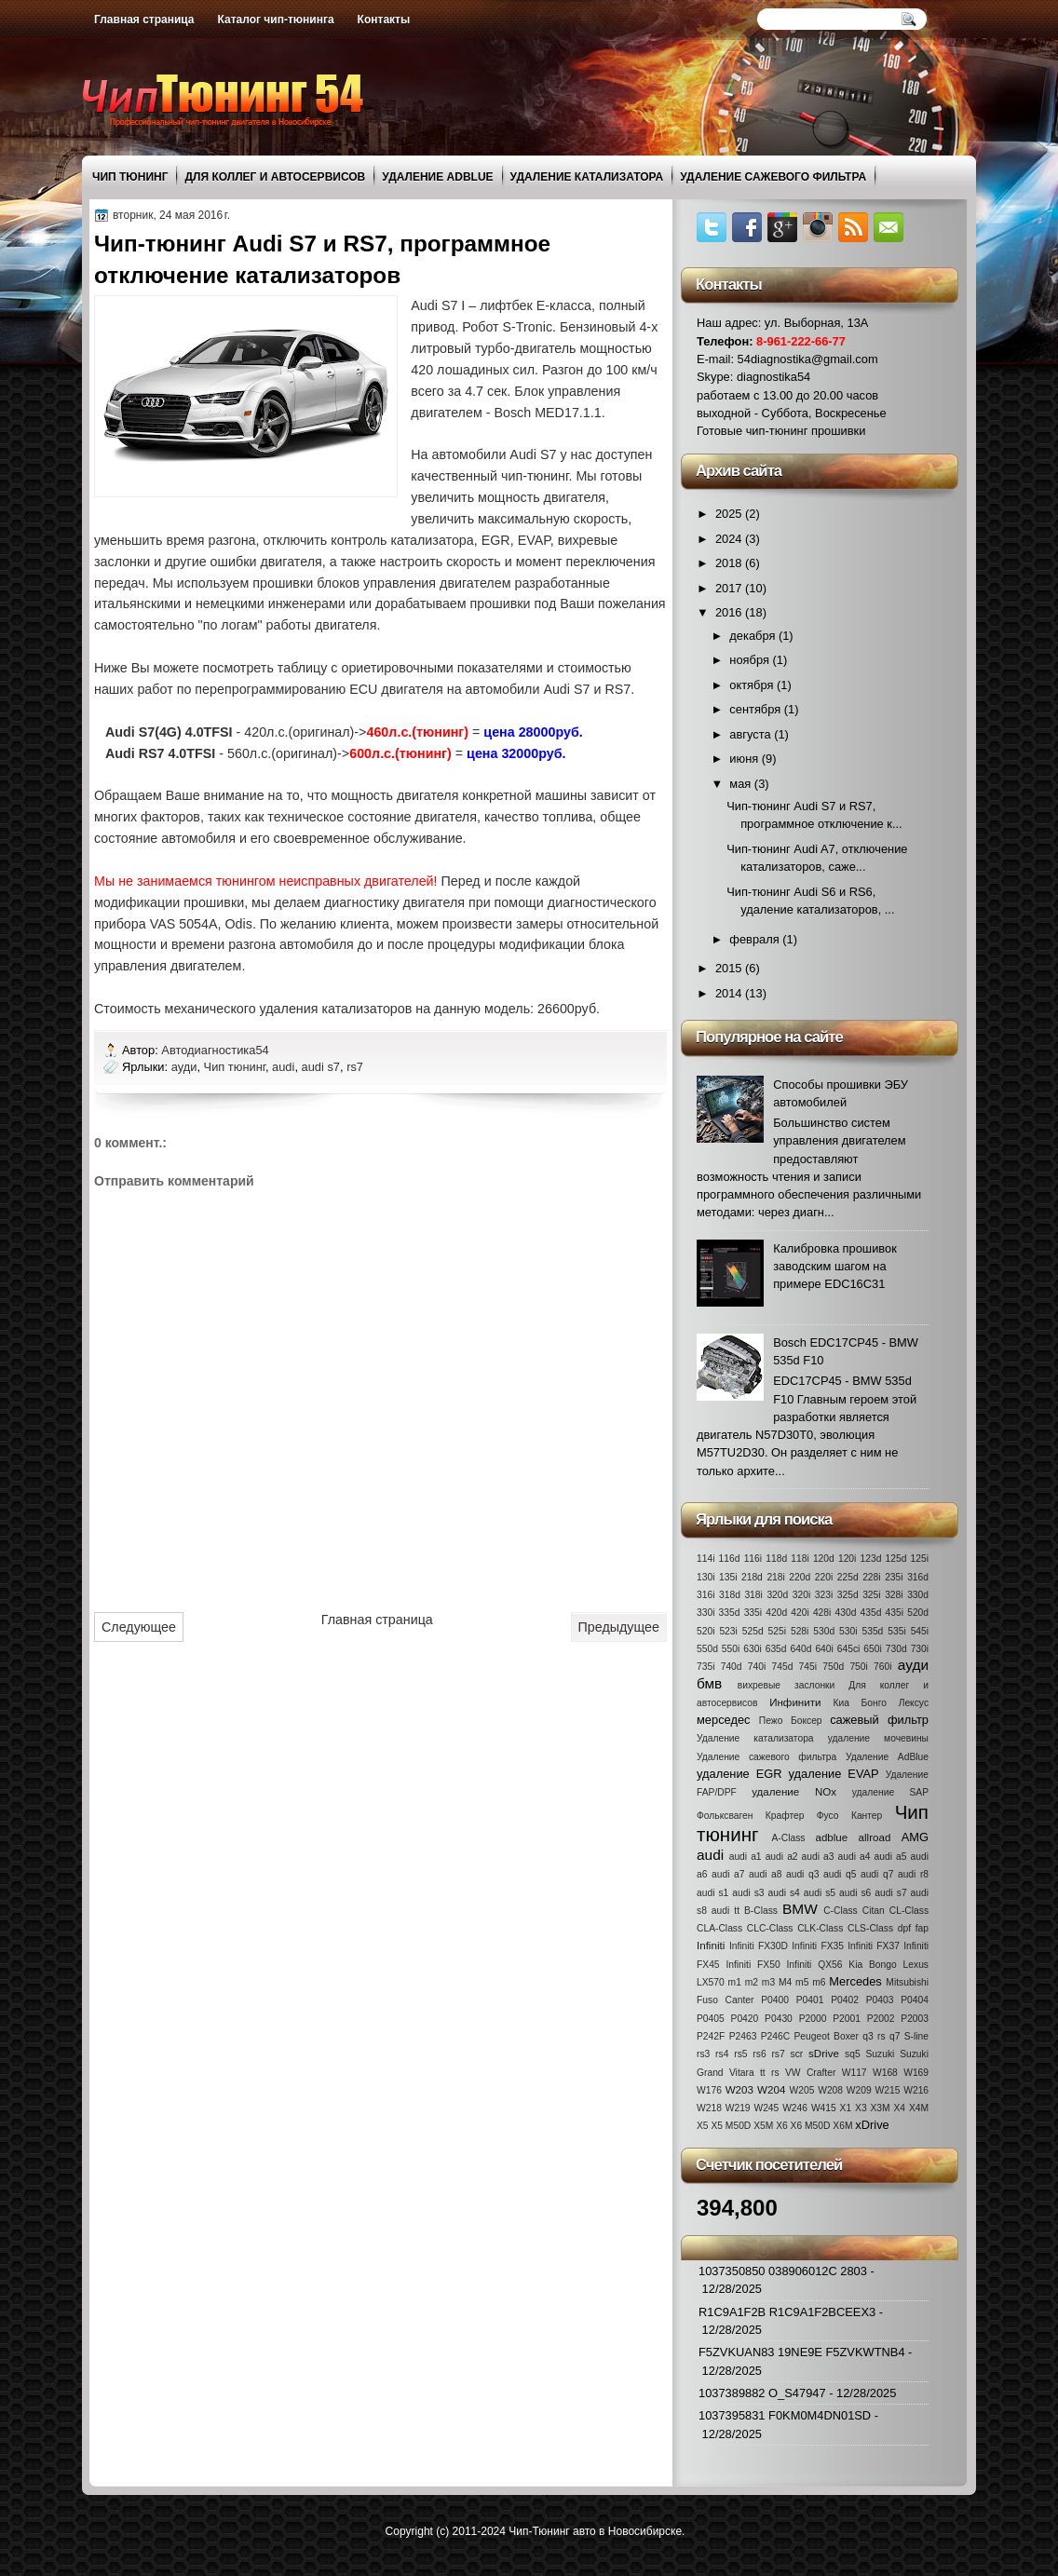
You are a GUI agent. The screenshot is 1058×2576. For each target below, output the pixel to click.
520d (918, 1612)
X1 (846, 2108)
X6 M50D (811, 2126)
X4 (899, 2108)
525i (777, 1631)
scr (797, 2054)
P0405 (711, 2018)
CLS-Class (870, 1928)
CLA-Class (719, 1928)
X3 (861, 2108)
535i (896, 1631)
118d (776, 1558)
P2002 (881, 2018)
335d (729, 1612)
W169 (916, 2073)
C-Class (840, 1910)
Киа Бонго (860, 1703)
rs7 (354, 1067)
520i (705, 1631)
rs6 (759, 2054)
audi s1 (712, 1893)
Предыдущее (618, 1627)
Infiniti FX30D (758, 1946)
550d (707, 1649)
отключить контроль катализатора (369, 540)
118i (799, 1558)
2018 (730, 563)
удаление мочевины (878, 1738)
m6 (818, 1982)
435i (894, 1612)
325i (871, 1595)
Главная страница (144, 19)
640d (801, 1649)
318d (729, 1595)
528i (799, 1631)
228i (871, 1577)
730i (920, 1649)
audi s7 (321, 1067)
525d (753, 1631)
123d (871, 1558)
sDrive (823, 2053)
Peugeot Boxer (826, 2036)
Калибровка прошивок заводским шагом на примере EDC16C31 (835, 1266)
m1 (734, 1982)
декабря (754, 636)
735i (705, 1666)
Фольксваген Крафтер (750, 1815)
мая (741, 784)
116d (729, 1558)
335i (753, 1612)
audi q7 (877, 1874)
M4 (785, 1982)
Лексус (914, 1703)
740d (731, 1666)
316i (705, 1595)
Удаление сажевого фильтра (773, 176)
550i (730, 1649)
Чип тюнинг (130, 176)
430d (846, 1612)
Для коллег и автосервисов (274, 176)
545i (920, 1631)
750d (833, 1666)
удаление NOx (794, 1791)
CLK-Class (820, 1928)
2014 (730, 993)
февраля (755, 939)
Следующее (139, 1627)
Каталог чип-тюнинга (276, 19)
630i (752, 1649)
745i (808, 1666)
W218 (709, 2108)
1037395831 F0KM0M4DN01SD (785, 2415)
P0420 (745, 2018)
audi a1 (745, 1856)
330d (918, 1595)
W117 (854, 2073)
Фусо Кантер (850, 1815)
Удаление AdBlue (437, 176)
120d (823, 1558)
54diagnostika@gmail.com (808, 359)
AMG (915, 1837)
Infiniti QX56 (815, 1964)
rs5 (740, 2054)
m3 (768, 1982)
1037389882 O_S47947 (762, 2393)
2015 (730, 968)
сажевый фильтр (879, 1720)
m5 (801, 1982)
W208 (830, 2090)
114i (705, 1558)
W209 (859, 2090)
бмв (709, 1683)
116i (753, 1558)
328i (893, 1595)
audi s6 (855, 1893)
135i (728, 1577)
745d (782, 1666)
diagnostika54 (773, 377)
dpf (904, 1928)
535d (872, 1631)
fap (922, 1928)
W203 (739, 2089)
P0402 (845, 2000)
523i (728, 1631)
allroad (875, 1837)
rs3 (703, 2054)
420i (799, 1612)
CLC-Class (770, 1928)
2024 (730, 539)
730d (896, 1649)
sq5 (853, 2054)
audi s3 (748, 1893)
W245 (766, 2108)
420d (776, 1612)
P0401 (810, 2000)
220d (799, 1577)
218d (752, 1577)
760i (882, 1666)
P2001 (847, 2018)
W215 (888, 2090)
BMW (800, 1909)
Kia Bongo (872, 1964)
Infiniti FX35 (818, 1946)
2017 (730, 588)
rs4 (721, 2054)
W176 (709, 2090)
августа (751, 734)
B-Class (761, 1910)
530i (848, 1631)
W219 (738, 2108)
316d (918, 1577)
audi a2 (782, 1856)
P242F (711, 2036)
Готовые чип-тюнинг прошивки (781, 431)
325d (848, 1595)
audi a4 (854, 1856)
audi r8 (913, 1874)
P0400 (775, 2000)
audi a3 (818, 1856)
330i (705, 1612)
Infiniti (711, 1945)
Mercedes (855, 1981)
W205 (802, 2090)
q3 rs (873, 2036)
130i (705, 1577)
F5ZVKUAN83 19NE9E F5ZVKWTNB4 (802, 2352)
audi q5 (839, 1874)
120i (847, 1558)
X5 (703, 2126)
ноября (750, 660)
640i (824, 1649)
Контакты (384, 19)
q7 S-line (909, 2036)
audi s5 (819, 1893)
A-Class (788, 1838)
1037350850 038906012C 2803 (783, 2271)
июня (745, 759)
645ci (849, 1649)
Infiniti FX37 (874, 1946)
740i (757, 1666)
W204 (771, 2089)
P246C (775, 2036)
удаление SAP (890, 1792)
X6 (782, 2126)
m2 (751, 1982)
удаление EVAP (834, 1774)
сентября (756, 709)
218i (775, 1577)
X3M (879, 2108)
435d (871, 1612)
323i (824, 1595)
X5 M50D (731, 2126)
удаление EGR (739, 1774)
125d (896, 1558)
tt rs (770, 2073)
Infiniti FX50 (753, 1964)
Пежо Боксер (790, 1720)
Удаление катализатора (587, 176)
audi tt (725, 1910)
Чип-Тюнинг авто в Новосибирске (595, 2531)
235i (893, 1577)
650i (872, 1649)
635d (776, 1649)
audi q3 (802, 1874)
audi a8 (765, 1874)
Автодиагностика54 (216, 1050)
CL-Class (909, 1910)
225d (848, 1577)
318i (753, 1595)
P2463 (743, 2036)
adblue (831, 1837)
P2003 (915, 2018)
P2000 (813, 2018)
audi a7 (728, 1874)
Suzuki (879, 2054)
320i (801, 1595)
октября (753, 685)
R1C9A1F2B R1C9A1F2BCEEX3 (787, 2312)
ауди (184, 1067)
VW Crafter (810, 2073)
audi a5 (891, 1856)
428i (822, 1612)
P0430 (779, 2018)
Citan (873, 1910)
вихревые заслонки (786, 1685)
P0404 (915, 2000)
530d (823, 1631)
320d (777, 1595)
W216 (916, 2090)
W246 (794, 2108)
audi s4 (784, 1893)
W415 (823, 2108)
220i (824, 1577)
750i (858, 1666)
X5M (763, 2126)
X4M (919, 2108)
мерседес (724, 1720)
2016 (730, 612)
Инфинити (795, 1702)
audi (283, 1067)
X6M (842, 2126)
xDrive (871, 2125)
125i (920, 1558)
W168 (885, 2073)
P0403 (880, 2000)
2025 (730, 514)
